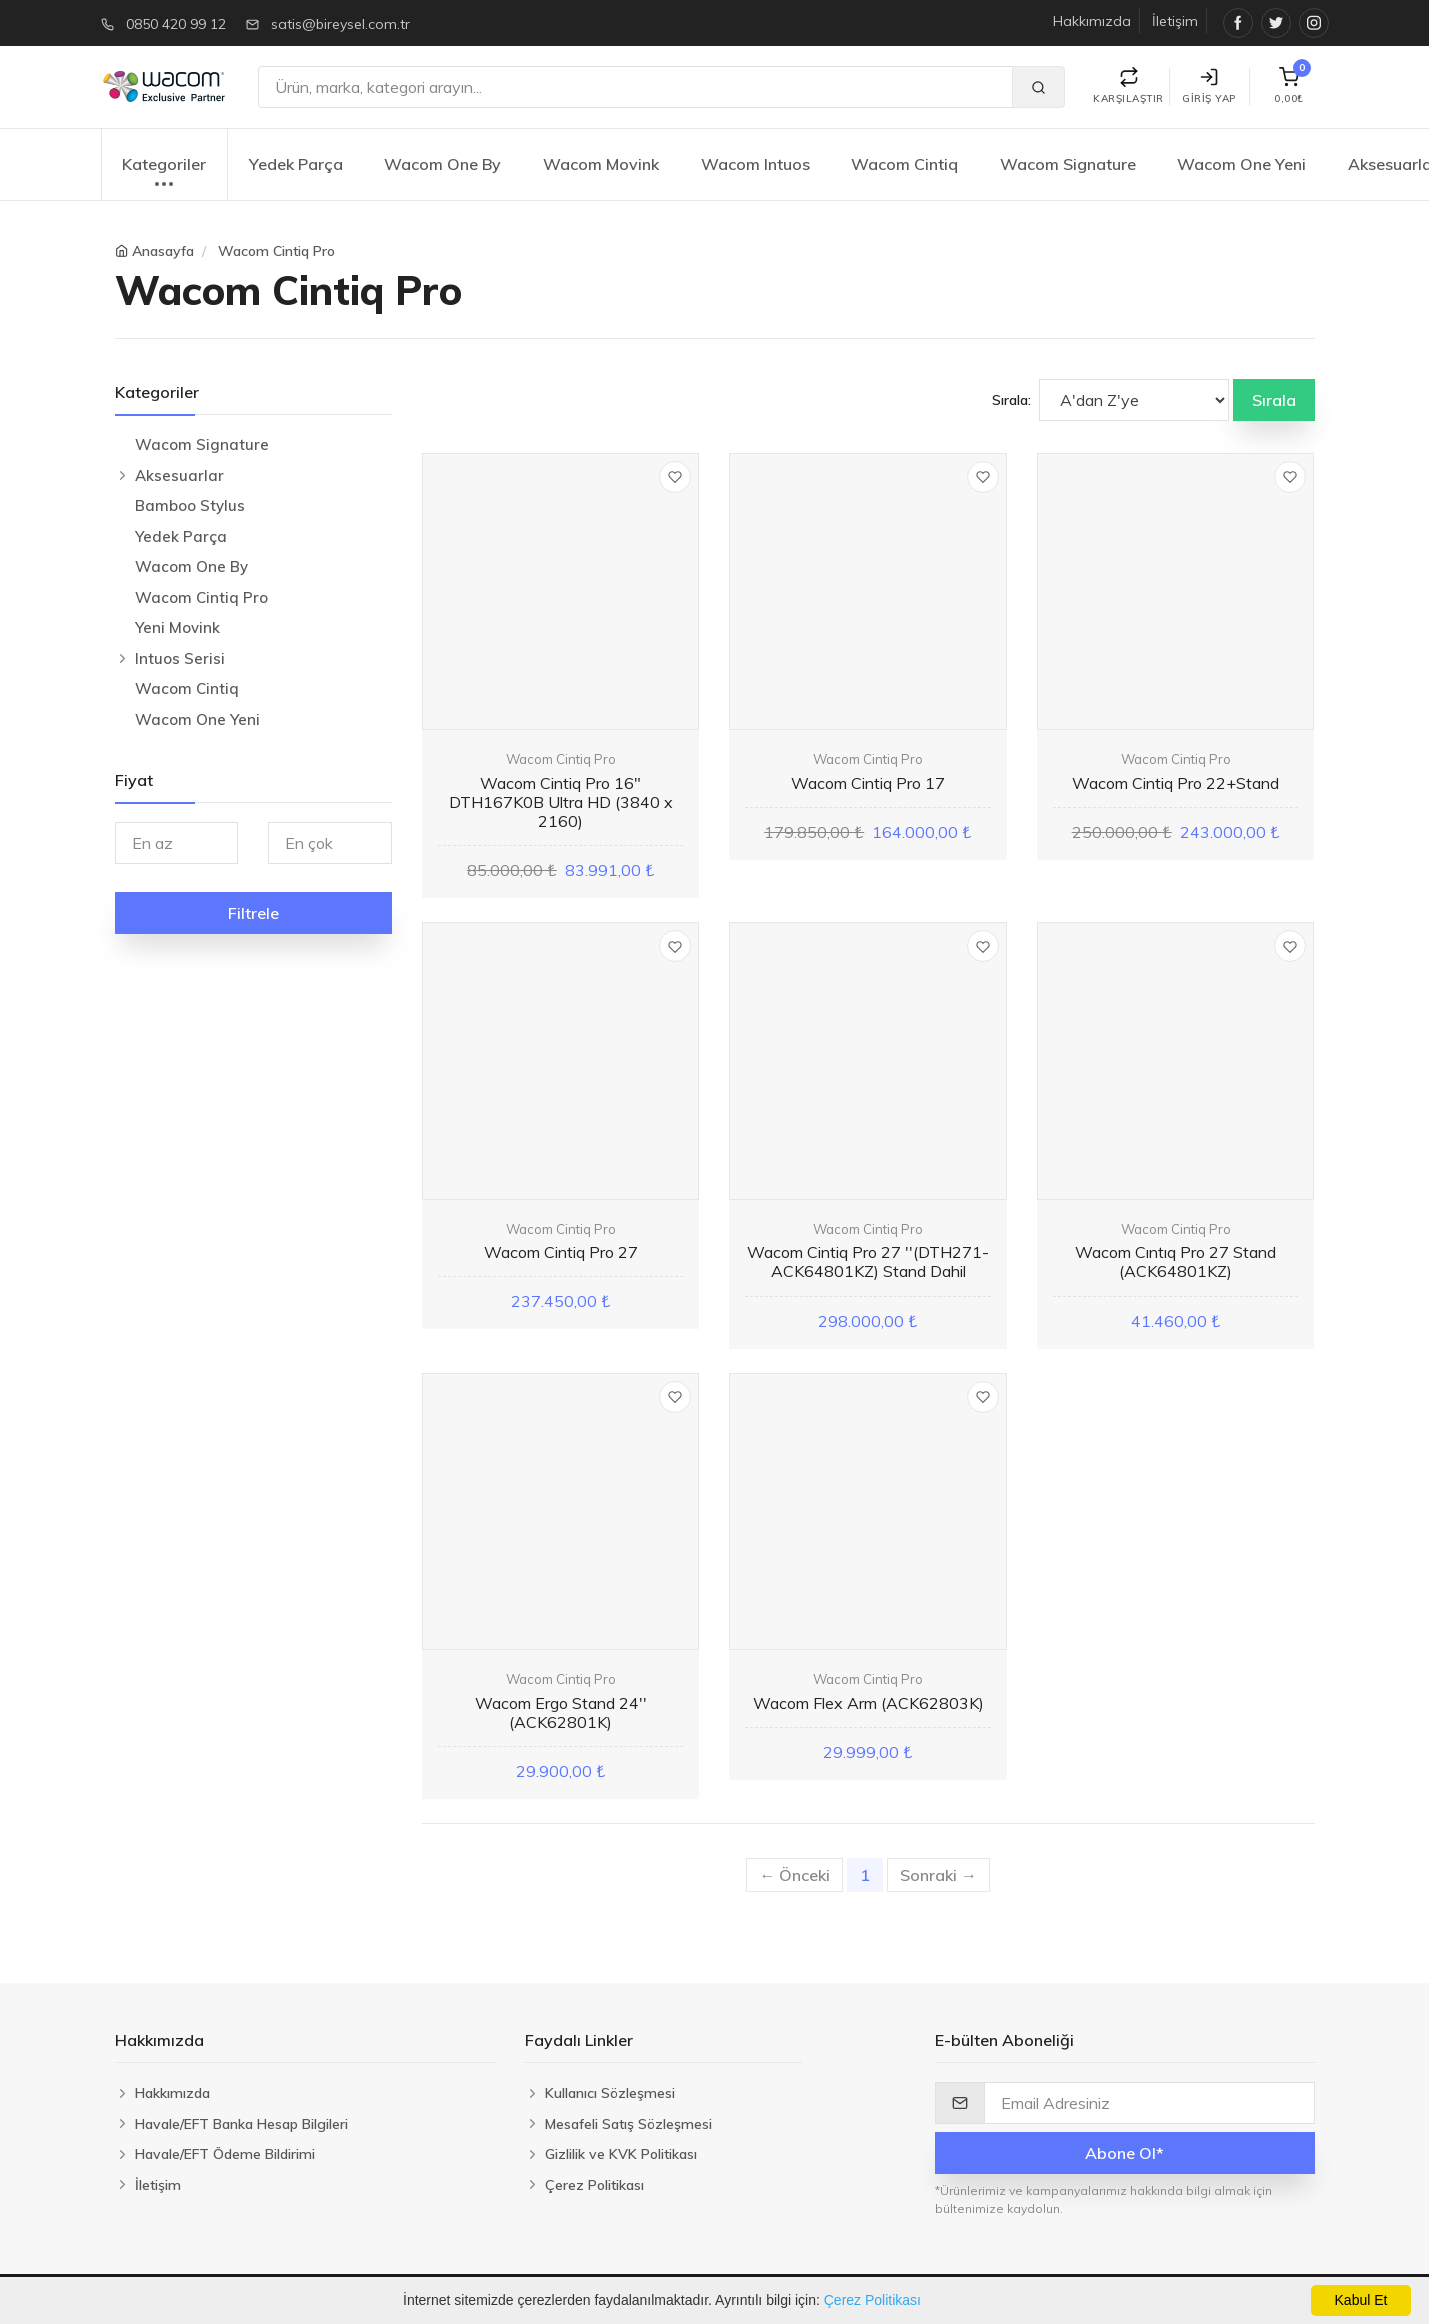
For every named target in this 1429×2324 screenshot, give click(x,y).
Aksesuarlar (179, 475)
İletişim (1175, 21)
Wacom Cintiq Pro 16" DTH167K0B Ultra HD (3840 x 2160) (561, 802)
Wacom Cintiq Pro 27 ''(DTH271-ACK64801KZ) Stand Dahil (868, 1261)
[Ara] (635, 87)
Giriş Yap (1209, 86)
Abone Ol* (1124, 2153)
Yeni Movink (177, 627)
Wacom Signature (1068, 164)
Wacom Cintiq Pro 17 (868, 783)
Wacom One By (442, 164)
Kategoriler (164, 174)
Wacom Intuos (755, 164)
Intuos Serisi (180, 658)
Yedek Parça (296, 164)
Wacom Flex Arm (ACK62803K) (868, 1703)
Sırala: (1011, 400)
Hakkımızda (1092, 21)
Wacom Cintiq (904, 164)
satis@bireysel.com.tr (340, 24)
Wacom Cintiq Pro (276, 251)
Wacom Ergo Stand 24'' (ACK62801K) (561, 1712)
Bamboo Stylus (190, 505)
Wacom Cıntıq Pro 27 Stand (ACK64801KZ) (1175, 1261)
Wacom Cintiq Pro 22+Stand (1175, 783)
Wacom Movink (601, 164)
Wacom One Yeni (1241, 164)
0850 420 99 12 (176, 24)
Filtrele (253, 913)
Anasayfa (163, 251)
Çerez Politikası (872, 2300)
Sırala (1274, 400)
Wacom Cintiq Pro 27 (561, 1252)
